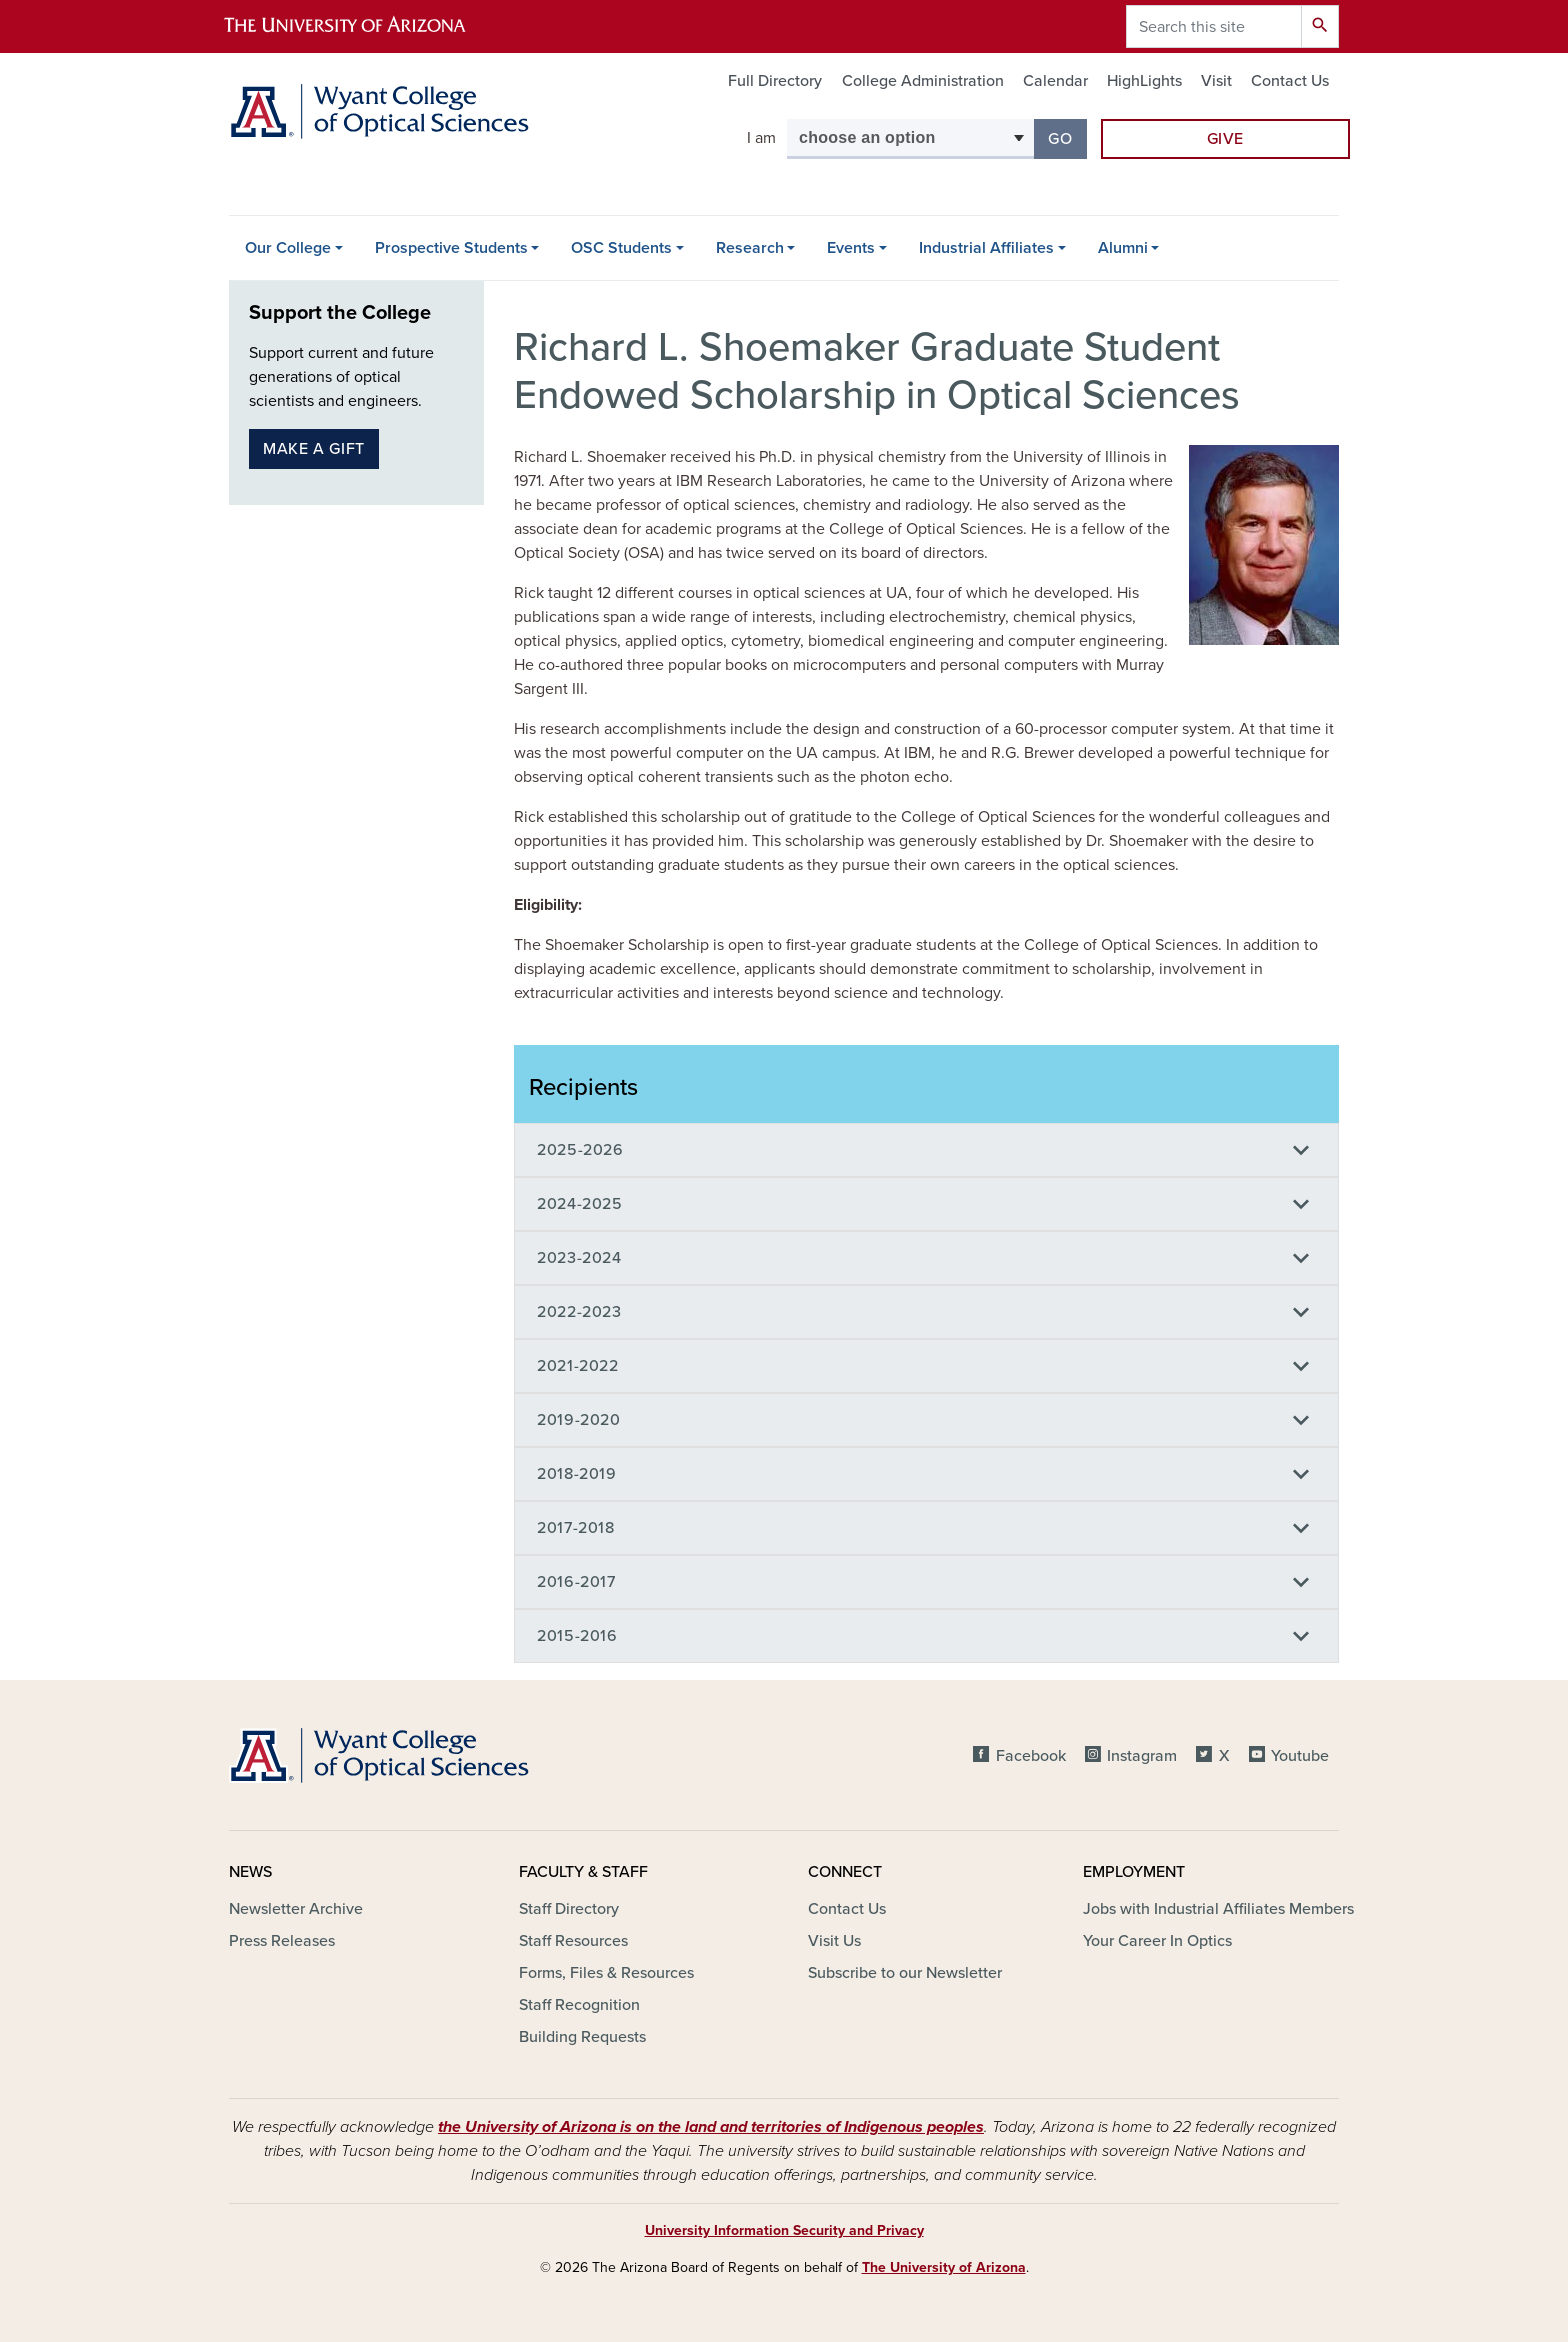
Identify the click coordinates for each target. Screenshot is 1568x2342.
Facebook (1031, 1756)
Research (750, 248)
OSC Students (621, 248)
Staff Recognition (579, 2005)
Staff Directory (569, 1909)
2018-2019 (577, 1474)
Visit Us (834, 1941)
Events (851, 248)
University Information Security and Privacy (784, 2230)
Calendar (1055, 81)
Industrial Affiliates (986, 248)
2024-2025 (580, 1204)
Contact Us (1290, 81)
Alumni (1123, 248)
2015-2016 (577, 1636)
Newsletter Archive (296, 1909)
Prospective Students (451, 248)
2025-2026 (580, 1150)
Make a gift (314, 449)
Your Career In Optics (1157, 1941)
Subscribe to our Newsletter (905, 1973)
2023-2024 (579, 1258)
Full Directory (775, 81)
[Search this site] (1214, 26)
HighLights (1144, 81)
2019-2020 (579, 1420)
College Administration (923, 81)
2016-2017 (576, 1582)
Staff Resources (573, 1941)
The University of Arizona (944, 2267)
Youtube (1300, 1756)
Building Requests (582, 2037)
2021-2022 (578, 1366)
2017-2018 (576, 1528)
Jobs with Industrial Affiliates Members (1218, 1909)
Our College (288, 248)
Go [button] (1067, 137)
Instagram (1142, 1756)
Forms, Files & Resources (606, 1973)
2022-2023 (579, 1312)
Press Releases (282, 1941)
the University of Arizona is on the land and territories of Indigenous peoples (711, 2127)
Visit (1216, 81)
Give (1226, 139)
